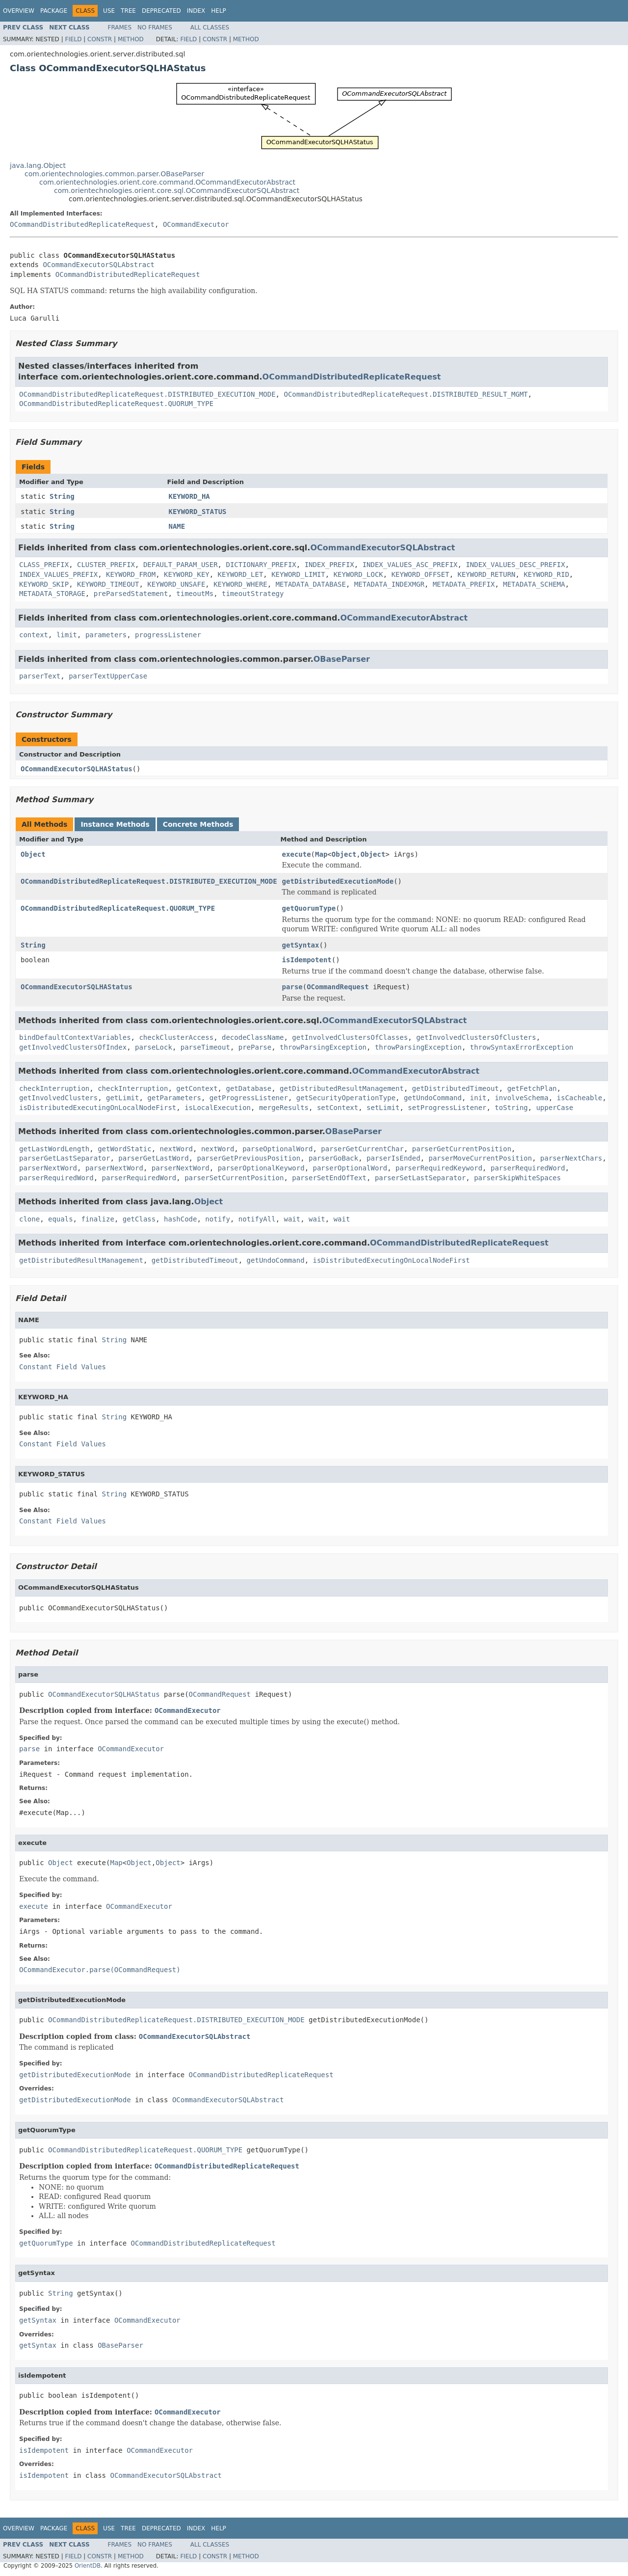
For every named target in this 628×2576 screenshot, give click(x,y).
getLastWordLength (54, 1149)
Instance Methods (114, 824)
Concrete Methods (198, 824)
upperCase (555, 1108)
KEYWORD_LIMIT (298, 574)
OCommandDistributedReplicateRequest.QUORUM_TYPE (116, 403)
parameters (106, 635)
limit (66, 635)
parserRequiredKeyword (438, 1168)
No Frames (154, 27)
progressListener (168, 635)
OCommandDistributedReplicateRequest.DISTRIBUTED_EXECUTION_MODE (147, 394)
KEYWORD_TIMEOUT (108, 584)
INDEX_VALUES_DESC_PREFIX (515, 565)
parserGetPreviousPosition (248, 1158)
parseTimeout (205, 1047)
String (62, 496)
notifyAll (257, 1219)
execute (296, 854)
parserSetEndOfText (329, 1178)
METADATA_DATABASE (311, 584)
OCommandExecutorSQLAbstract (99, 265)
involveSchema (522, 1098)
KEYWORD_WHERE (240, 584)
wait (292, 1219)
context (33, 635)
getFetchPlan (532, 1088)
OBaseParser (342, 659)
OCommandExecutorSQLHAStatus (76, 769)
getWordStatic (125, 1149)
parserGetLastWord (153, 1158)
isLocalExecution (217, 1108)
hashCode (180, 1219)
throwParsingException (323, 1047)
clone (29, 1219)
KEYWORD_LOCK (358, 574)
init (478, 1098)
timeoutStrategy (253, 593)
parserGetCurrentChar (362, 1149)
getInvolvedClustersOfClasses (350, 1037)
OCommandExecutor (196, 224)
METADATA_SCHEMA (534, 584)
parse (292, 987)
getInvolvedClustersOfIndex (73, 1047)
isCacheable (579, 1098)
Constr (99, 39)
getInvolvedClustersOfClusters (476, 1037)
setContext (337, 1108)
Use (109, 10)
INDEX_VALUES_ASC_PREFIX (410, 565)
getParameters (174, 1098)
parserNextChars (571, 1158)
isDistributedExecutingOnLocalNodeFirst (97, 1108)
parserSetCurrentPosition (234, 1178)
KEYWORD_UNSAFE (176, 584)
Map (321, 854)
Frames (120, 27)
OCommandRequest (337, 987)
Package (53, 10)
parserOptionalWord (350, 1168)
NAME (177, 526)
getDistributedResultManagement (342, 1088)
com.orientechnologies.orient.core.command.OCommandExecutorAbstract (167, 182)
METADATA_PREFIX (464, 584)
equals (60, 1219)
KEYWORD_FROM (131, 574)
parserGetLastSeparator (64, 1158)
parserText (39, 676)
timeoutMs (194, 593)
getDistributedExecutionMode (338, 881)
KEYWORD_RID (546, 574)
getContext (196, 1088)
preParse (254, 1047)
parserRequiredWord (528, 1168)
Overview (18, 10)
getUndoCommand (433, 1098)
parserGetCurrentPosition (461, 1149)
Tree (128, 10)
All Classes (209, 27)
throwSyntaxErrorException (522, 1047)
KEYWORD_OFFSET (420, 574)
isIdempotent (307, 960)
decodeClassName (253, 1037)
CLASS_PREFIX (44, 565)
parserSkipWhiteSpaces (517, 1178)
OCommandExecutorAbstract (404, 618)
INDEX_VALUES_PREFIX (58, 574)
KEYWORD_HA (189, 496)
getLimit (122, 1098)
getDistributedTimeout (455, 1088)
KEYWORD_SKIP (44, 584)
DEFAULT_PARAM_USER (180, 565)
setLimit (382, 1108)
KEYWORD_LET (240, 574)
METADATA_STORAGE (52, 593)
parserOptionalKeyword (261, 1168)
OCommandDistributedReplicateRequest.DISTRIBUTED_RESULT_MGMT (405, 394)
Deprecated (161, 10)
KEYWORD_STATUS (198, 511)
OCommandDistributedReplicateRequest (82, 224)
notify (217, 1219)
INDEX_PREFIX (329, 565)
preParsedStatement (131, 593)
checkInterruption (54, 1088)
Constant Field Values (62, 1367)
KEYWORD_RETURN (487, 574)
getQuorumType (309, 908)
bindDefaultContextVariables (75, 1037)
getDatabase (248, 1088)
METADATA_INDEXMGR (389, 584)
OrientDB (88, 2565)
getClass (139, 1219)
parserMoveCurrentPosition (480, 1158)
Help (218, 10)
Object (33, 854)
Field (73, 39)
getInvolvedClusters (58, 1098)
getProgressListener (248, 1098)
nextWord (176, 1149)
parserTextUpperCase (108, 676)
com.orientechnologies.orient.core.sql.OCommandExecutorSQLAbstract (176, 190)
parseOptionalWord (277, 1149)
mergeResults (284, 1108)
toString (511, 1108)
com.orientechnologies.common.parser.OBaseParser (114, 174)
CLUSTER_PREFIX (106, 565)
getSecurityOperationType (345, 1098)
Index (196, 10)
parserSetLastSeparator (420, 1178)
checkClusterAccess (176, 1037)
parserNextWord (48, 1168)
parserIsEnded (393, 1158)
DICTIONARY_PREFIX (261, 565)
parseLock (153, 1047)
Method (131, 39)
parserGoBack (333, 1158)
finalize (97, 1219)
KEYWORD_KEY (186, 574)
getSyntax (300, 945)
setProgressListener (447, 1108)
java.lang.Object (38, 165)
